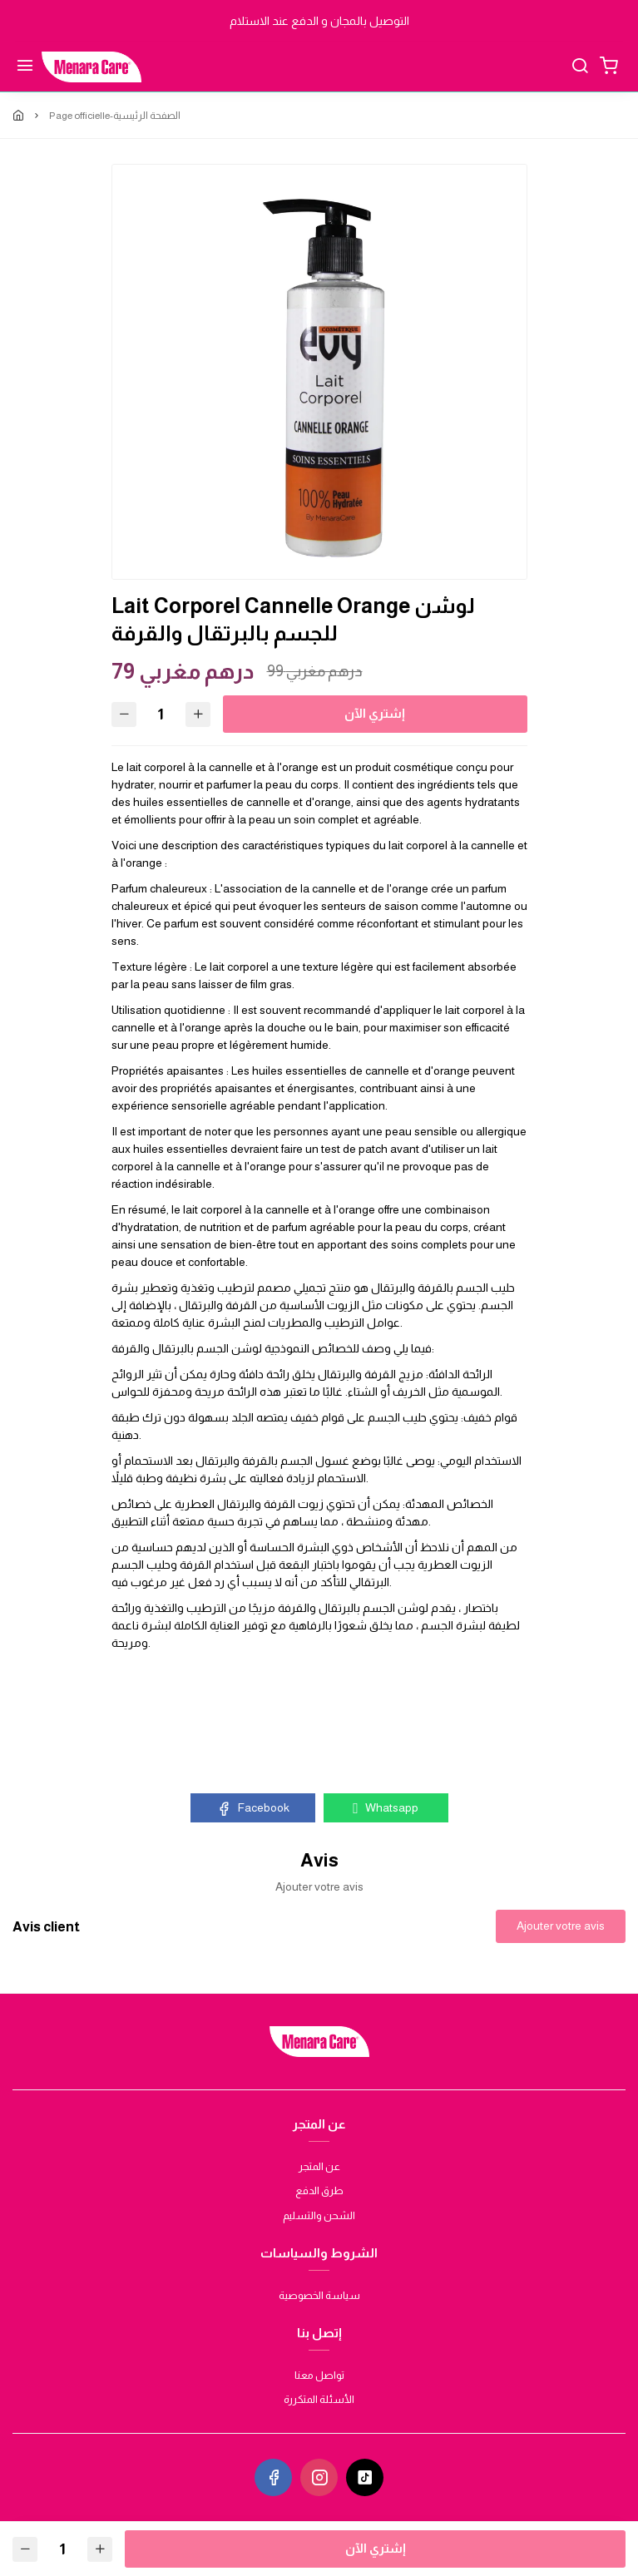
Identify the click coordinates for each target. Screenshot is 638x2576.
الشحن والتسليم (319, 2215)
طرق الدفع (319, 2190)
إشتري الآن (375, 713)
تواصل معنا (319, 2375)
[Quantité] (161, 714)
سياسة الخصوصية (319, 2295)
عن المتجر (319, 2166)
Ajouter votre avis (561, 1925)
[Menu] (24, 67)
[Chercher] (579, 67)
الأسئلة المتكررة (319, 2399)
